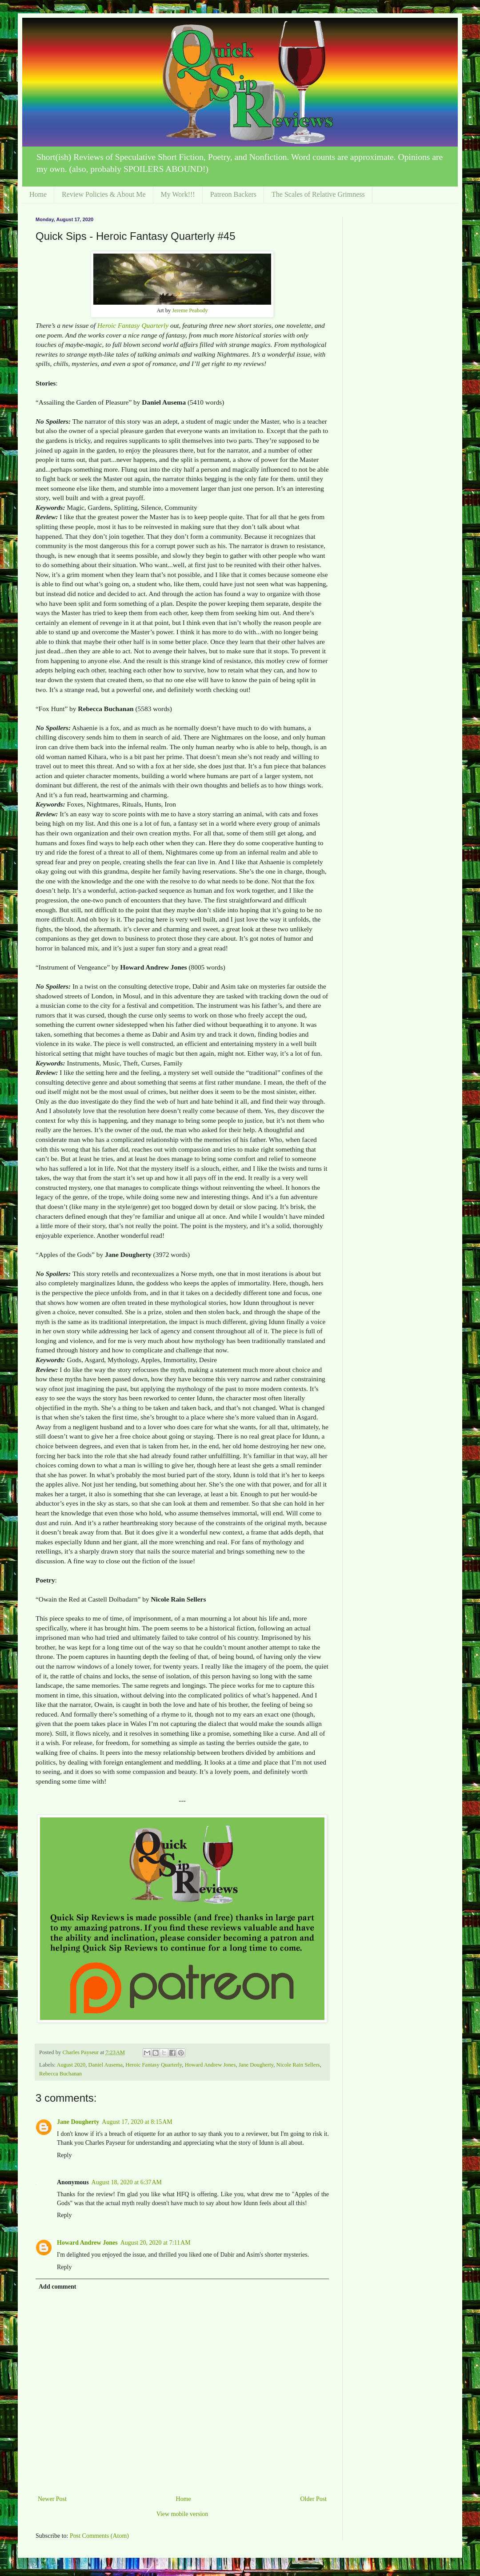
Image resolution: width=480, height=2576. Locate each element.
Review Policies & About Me (103, 194)
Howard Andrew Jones (210, 2065)
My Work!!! (178, 194)
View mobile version (182, 2514)
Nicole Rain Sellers (298, 2065)
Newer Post (52, 2499)
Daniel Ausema (105, 2065)
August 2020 (71, 2065)
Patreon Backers (233, 194)
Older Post (313, 2499)
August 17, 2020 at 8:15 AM (137, 2122)
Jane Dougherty (256, 2065)
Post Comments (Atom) (99, 2535)
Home (38, 194)
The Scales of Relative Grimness (318, 194)
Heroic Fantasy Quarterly (132, 325)
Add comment (57, 2286)
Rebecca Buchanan (60, 2074)
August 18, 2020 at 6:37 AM (127, 2182)
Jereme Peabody (190, 310)
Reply (64, 2155)
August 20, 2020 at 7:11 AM (155, 2242)
